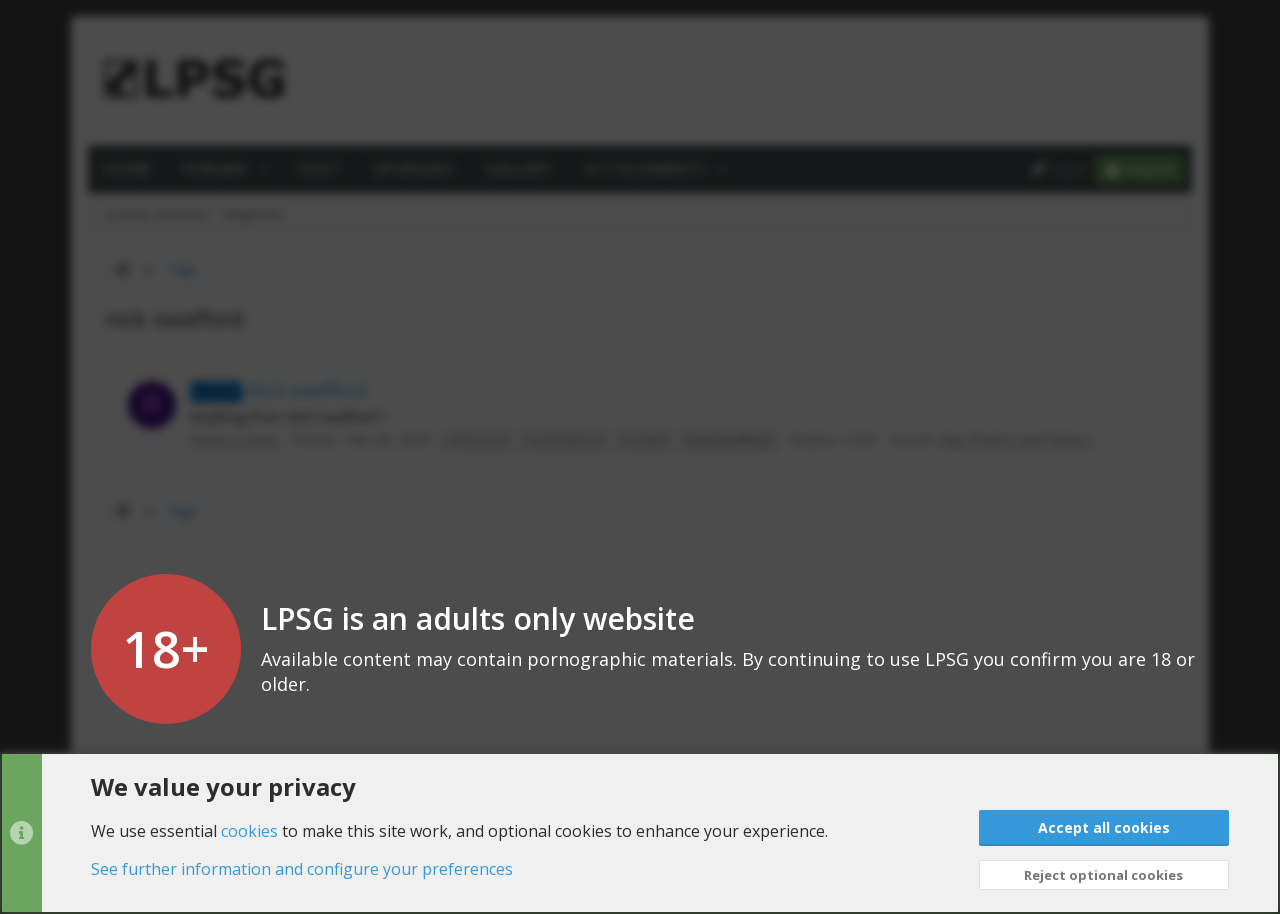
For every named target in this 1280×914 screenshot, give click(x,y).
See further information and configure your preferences (302, 869)
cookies (249, 830)
